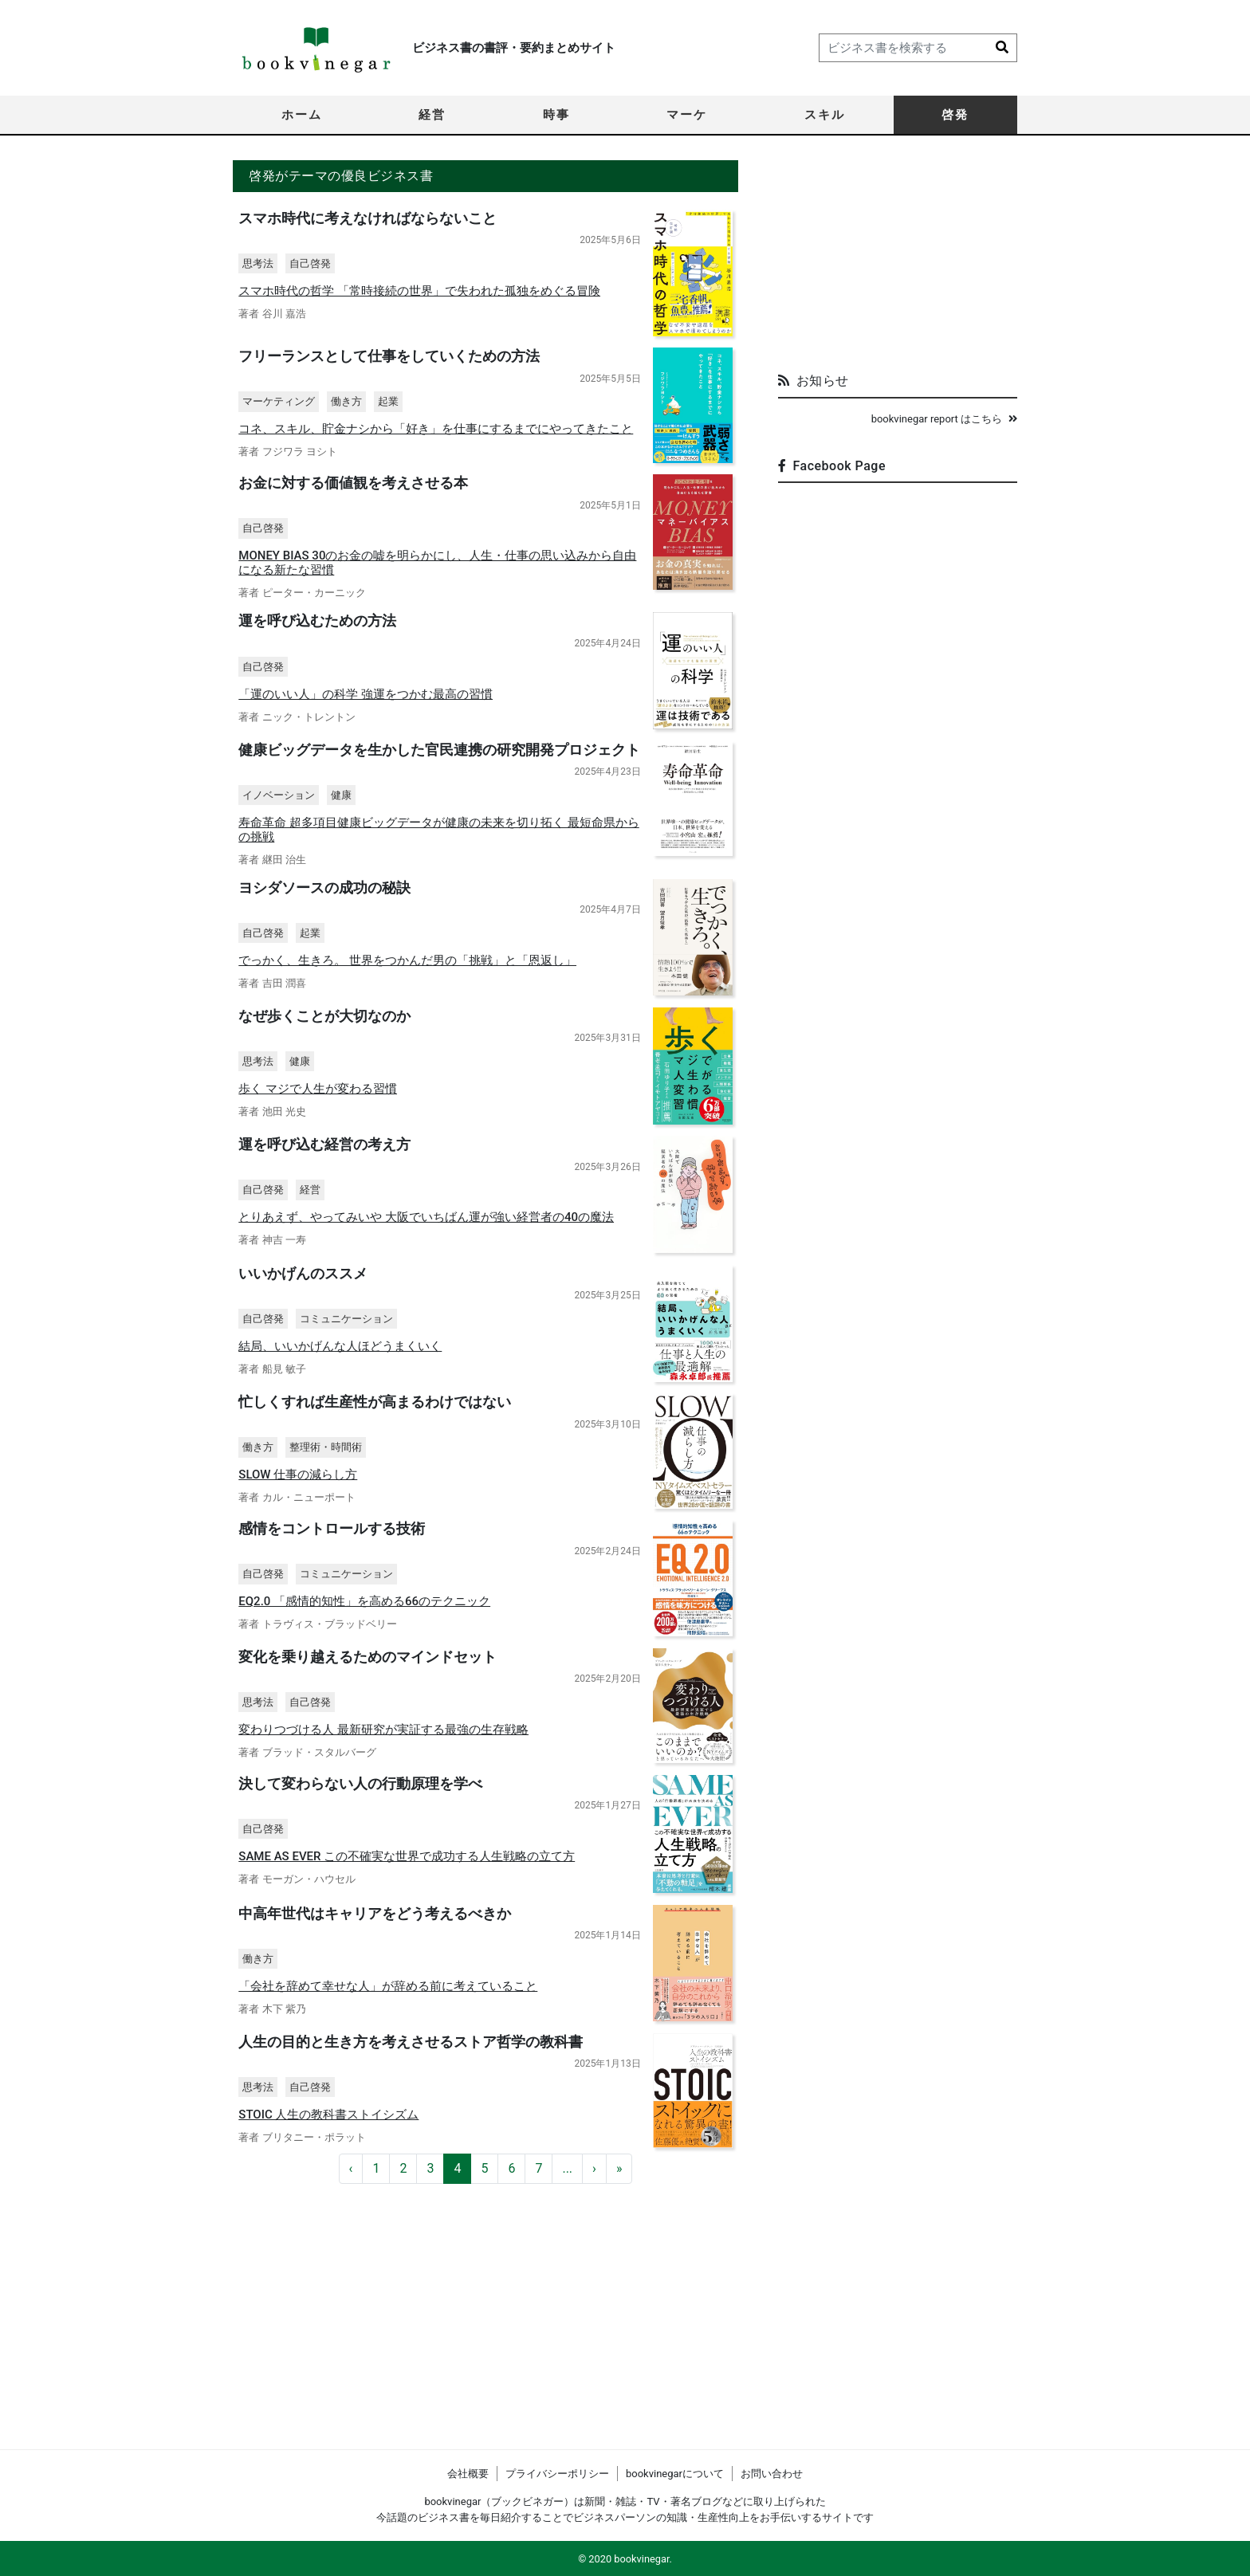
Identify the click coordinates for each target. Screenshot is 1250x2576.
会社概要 (468, 2474)
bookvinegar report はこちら (944, 419)
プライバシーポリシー (557, 2474)
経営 (432, 115)
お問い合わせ (772, 2474)
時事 (556, 115)
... (567, 2381)
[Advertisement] (897, 259)
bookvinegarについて (675, 2474)
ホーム (301, 115)
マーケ (686, 115)
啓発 (955, 115)
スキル (824, 115)
